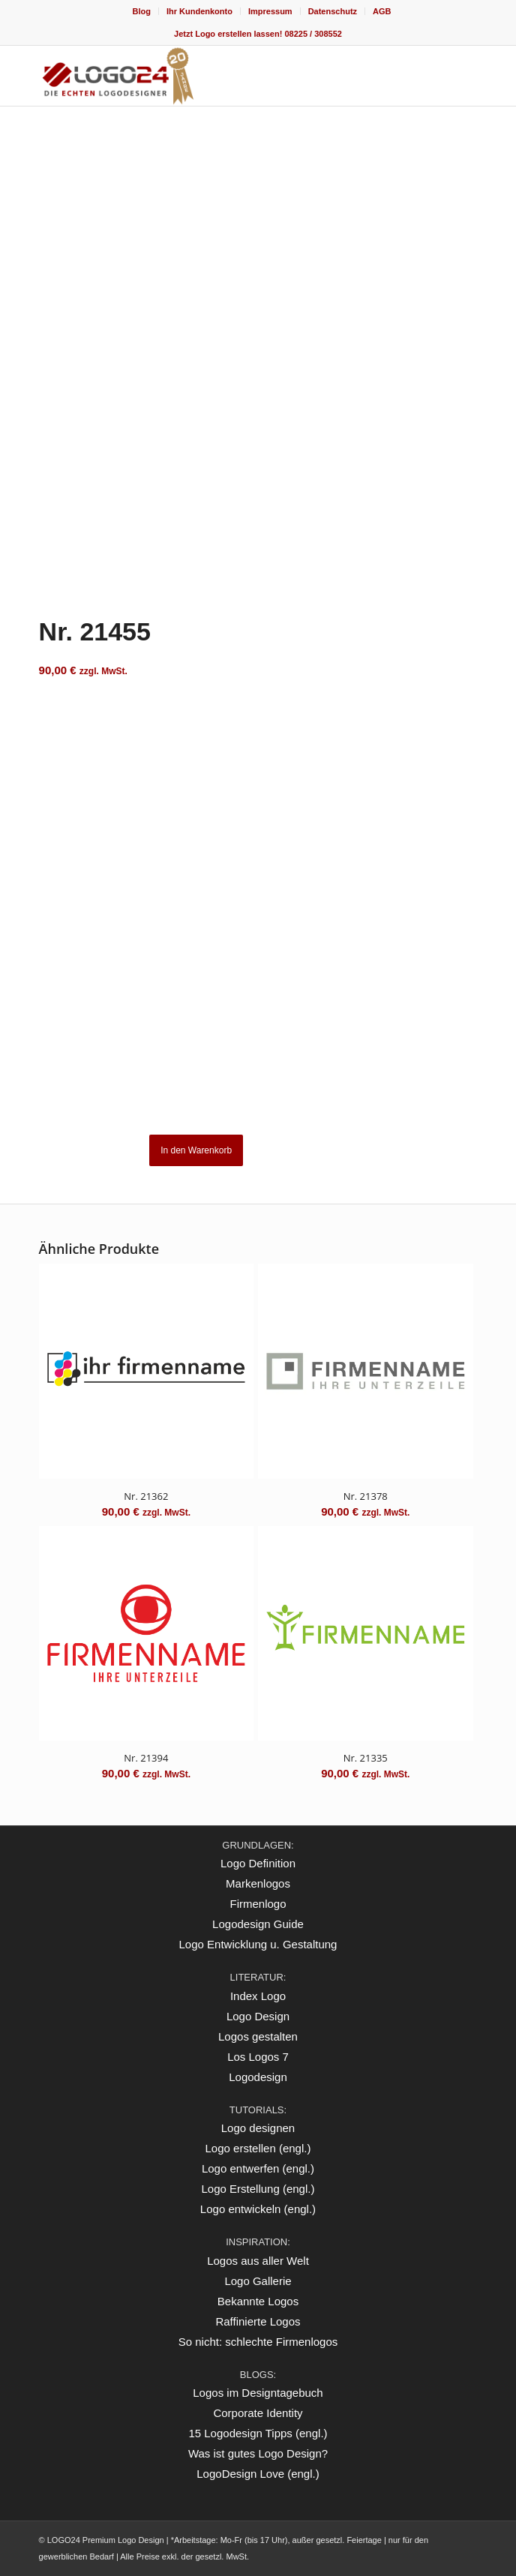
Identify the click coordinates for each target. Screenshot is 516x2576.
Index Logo (258, 1996)
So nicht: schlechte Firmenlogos (258, 2341)
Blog (141, 11)
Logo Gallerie (257, 2281)
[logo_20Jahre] (214, 76)
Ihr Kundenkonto (199, 11)
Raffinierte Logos (257, 2321)
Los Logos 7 (258, 2056)
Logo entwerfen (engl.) (258, 2168)
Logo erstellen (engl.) (258, 2148)
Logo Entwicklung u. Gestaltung (258, 1944)
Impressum (270, 11)
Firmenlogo (258, 1903)
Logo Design (258, 2016)
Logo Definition (258, 1863)
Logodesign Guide (258, 1924)
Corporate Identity (257, 2413)
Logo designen (258, 2128)
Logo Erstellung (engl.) (258, 2188)
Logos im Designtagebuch (257, 2392)
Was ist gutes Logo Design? (258, 2453)
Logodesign (258, 2077)
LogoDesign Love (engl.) (257, 2473)
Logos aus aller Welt (258, 2260)
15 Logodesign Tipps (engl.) (257, 2433)
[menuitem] (141, 11)
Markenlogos (258, 1883)
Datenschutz (332, 11)
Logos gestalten (258, 2036)
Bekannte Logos (258, 2301)
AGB (382, 11)
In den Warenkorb (196, 1150)
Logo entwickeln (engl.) (258, 2209)
